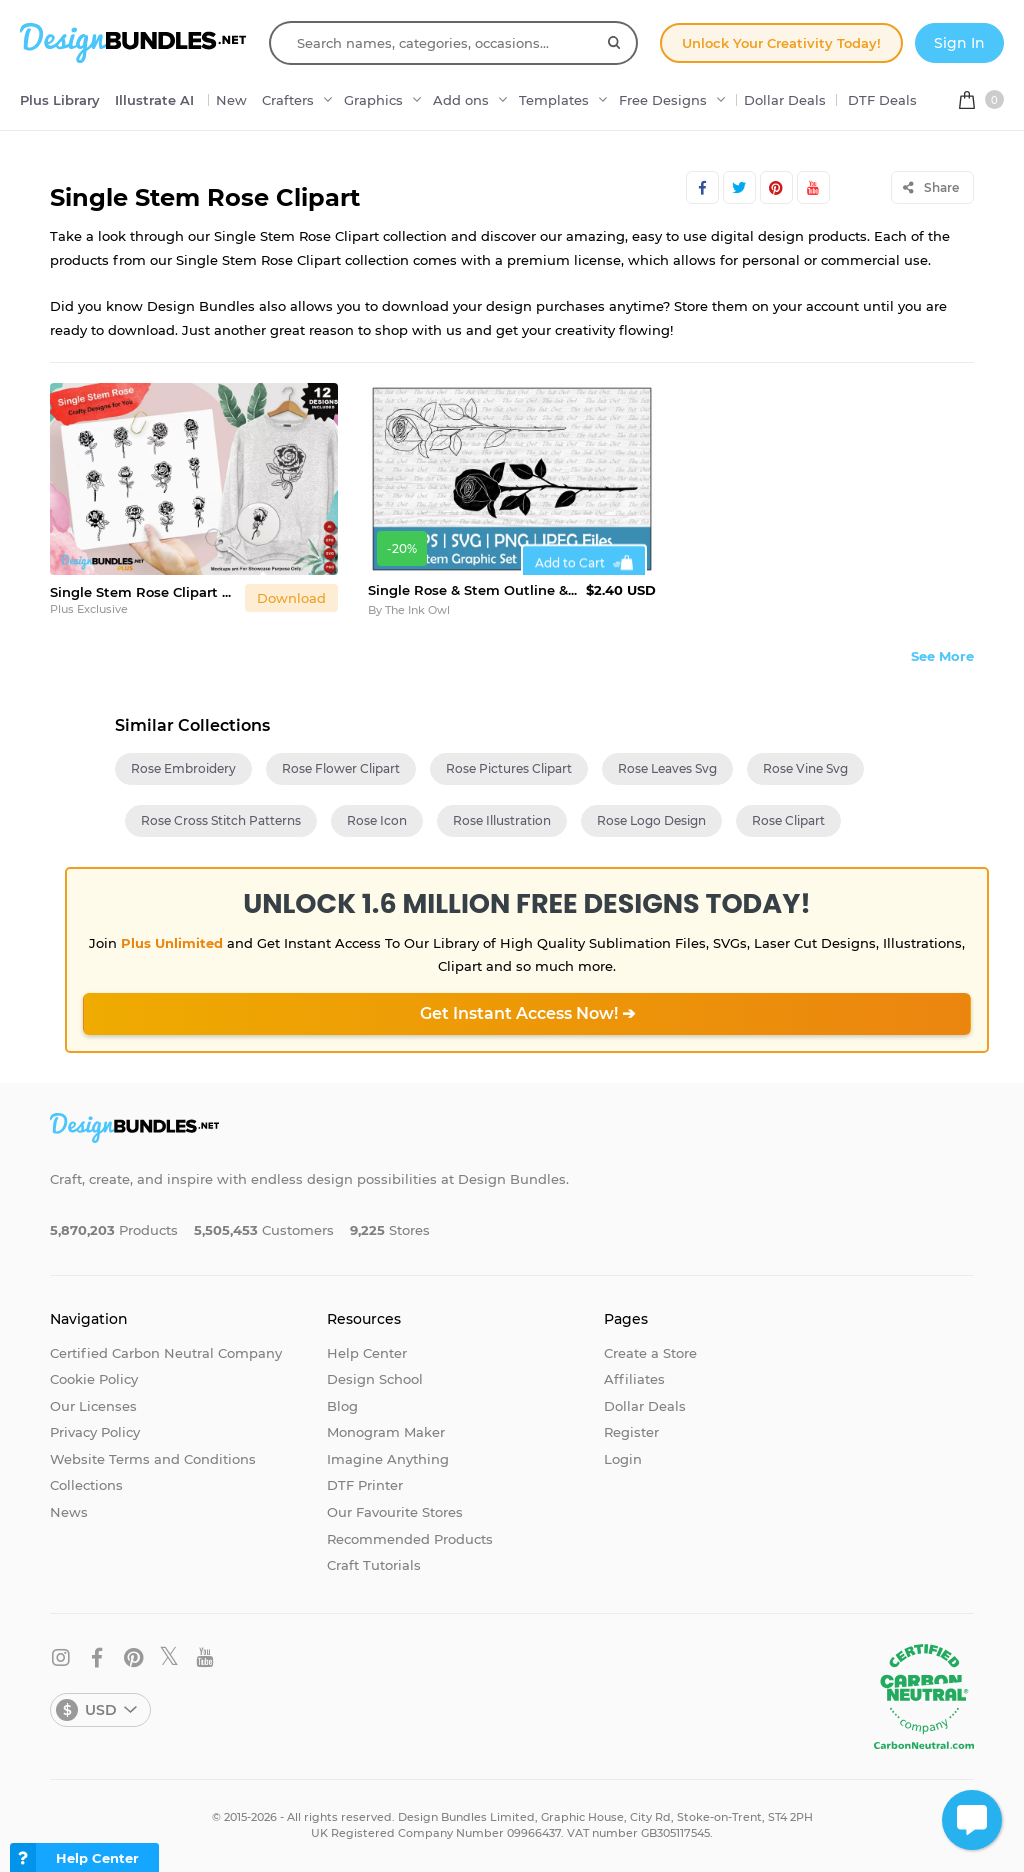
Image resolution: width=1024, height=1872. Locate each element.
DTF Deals (882, 100)
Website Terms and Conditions (153, 1459)
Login (623, 1459)
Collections (86, 1485)
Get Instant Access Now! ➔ (527, 1013)
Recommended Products (410, 1539)
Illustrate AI (154, 100)
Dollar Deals (785, 100)
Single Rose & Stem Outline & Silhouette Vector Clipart (473, 590)
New (231, 100)
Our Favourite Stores (395, 1512)
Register (631, 1432)
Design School (375, 1379)
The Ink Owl (417, 610)
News (69, 1512)
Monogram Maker (386, 1432)
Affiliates (634, 1379)
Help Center (367, 1353)
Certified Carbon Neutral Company (166, 1353)
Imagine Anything (388, 1459)
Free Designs (663, 100)
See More (942, 656)
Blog (342, 1406)
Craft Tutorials (374, 1565)
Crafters (288, 100)
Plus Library (60, 100)
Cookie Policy (94, 1379)
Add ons (461, 100)
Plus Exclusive (89, 609)
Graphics (373, 100)
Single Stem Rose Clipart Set (143, 592)
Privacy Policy (95, 1432)
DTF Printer (365, 1485)
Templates (554, 100)
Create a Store (650, 1353)
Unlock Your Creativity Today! (781, 43)
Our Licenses (93, 1406)
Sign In (959, 43)
